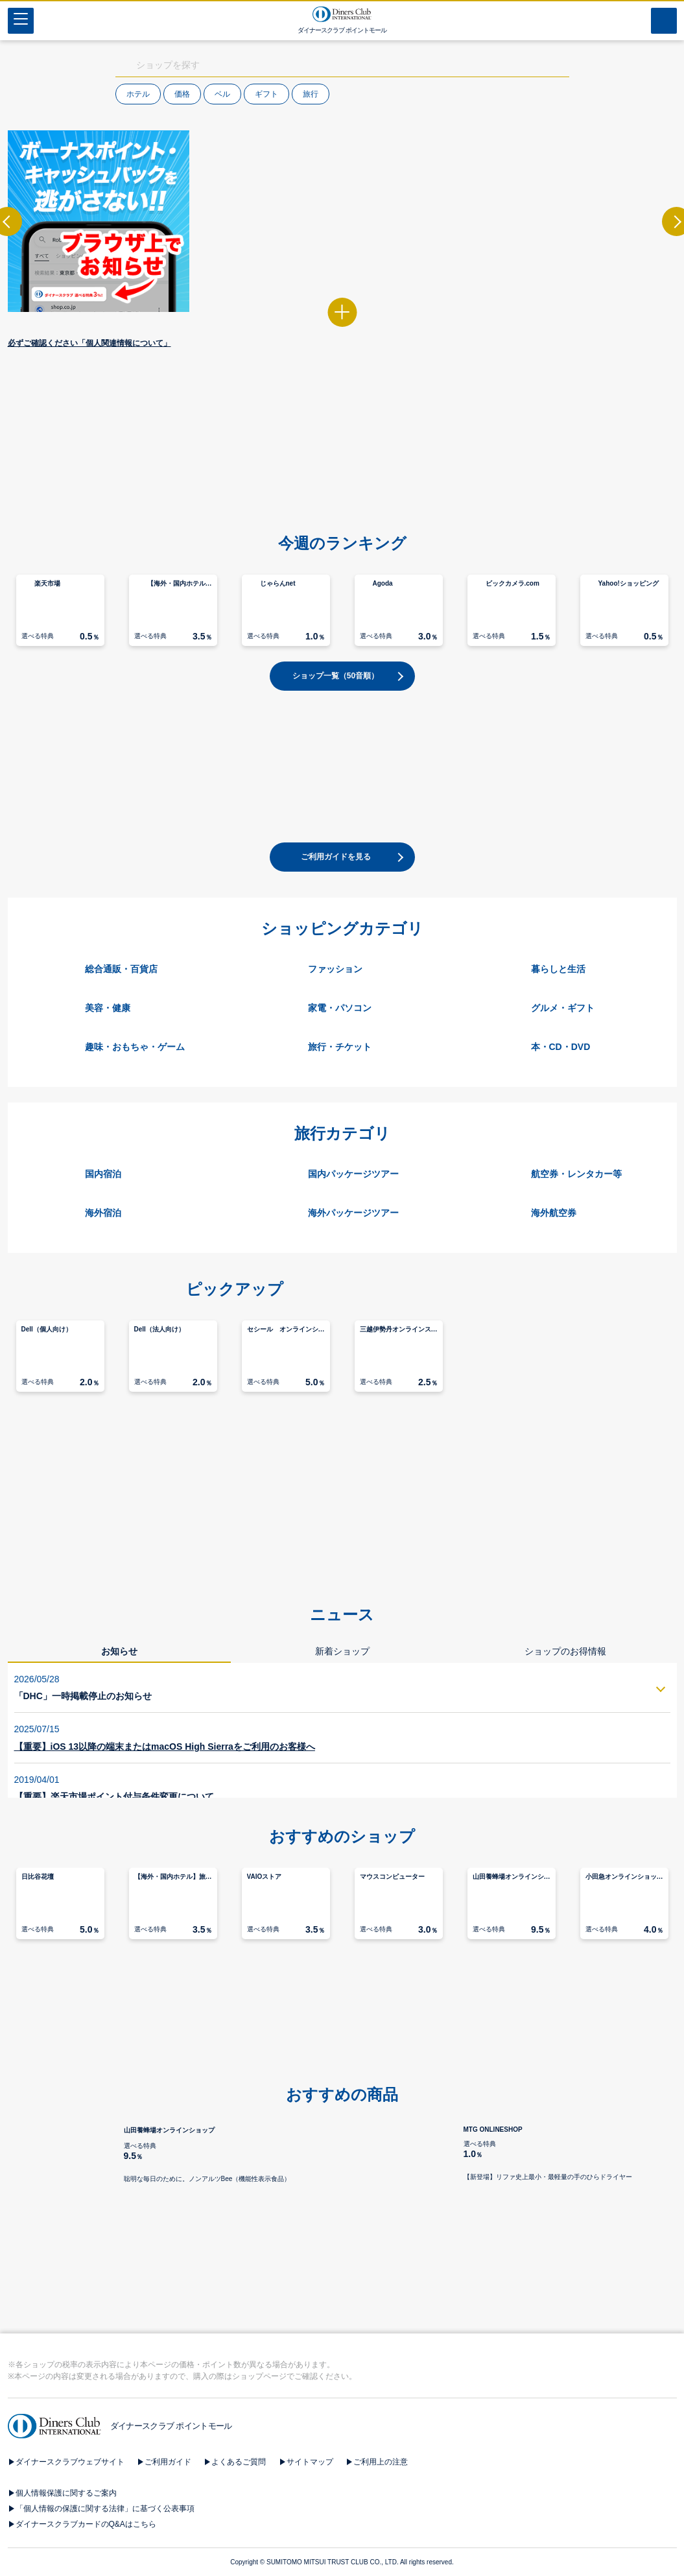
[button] (342, 521)
